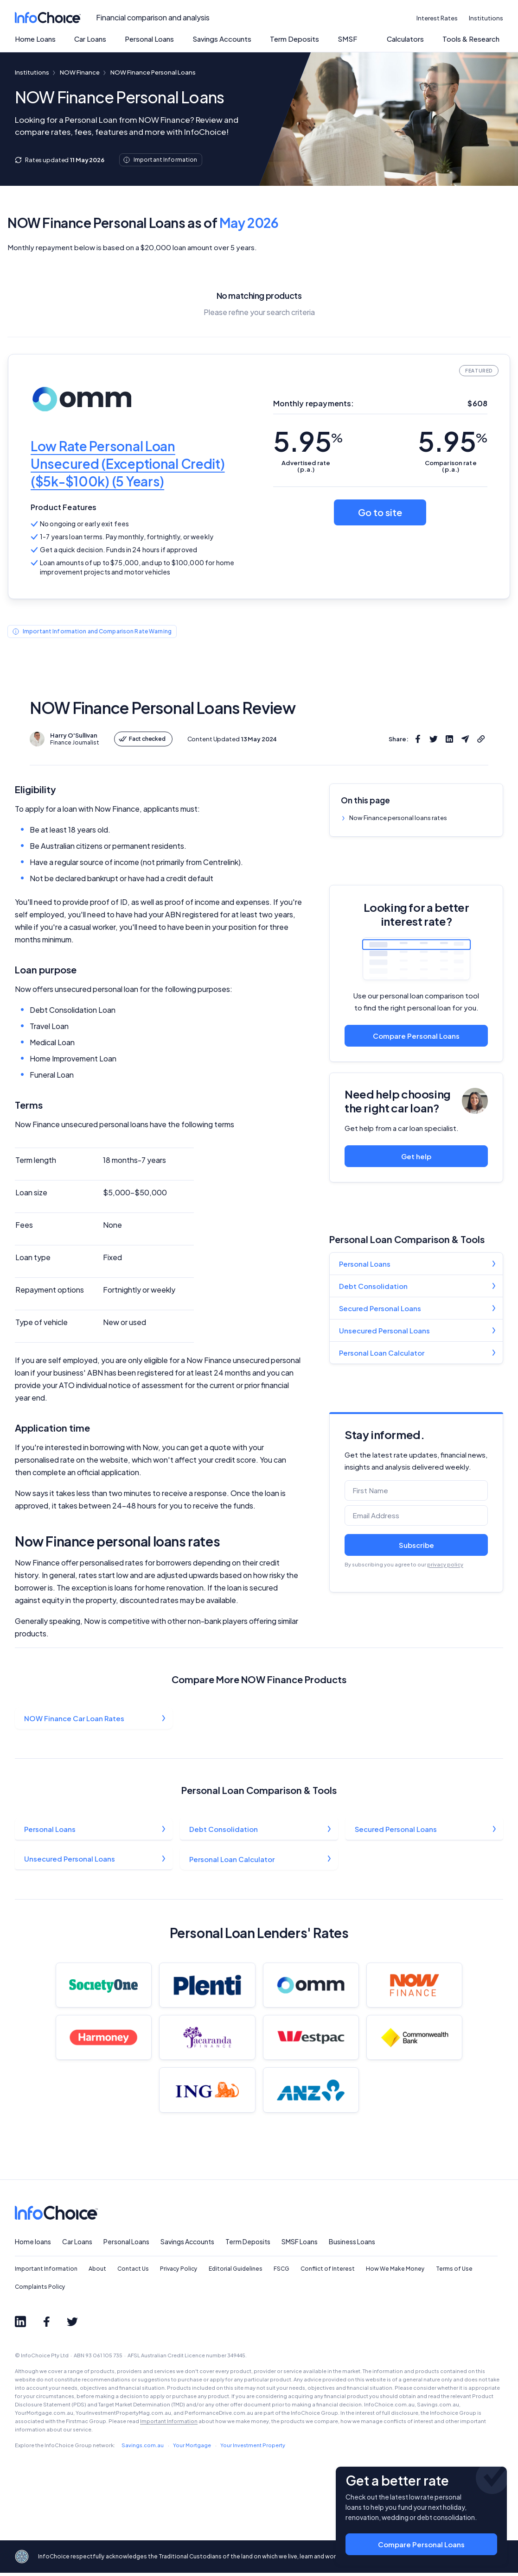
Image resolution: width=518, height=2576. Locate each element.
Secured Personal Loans (380, 1308)
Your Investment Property (252, 2455)
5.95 (308, 441)
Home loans (33, 2251)
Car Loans (90, 39)
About (97, 2278)
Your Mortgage (192, 2455)
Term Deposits (294, 39)
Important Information (46, 2278)
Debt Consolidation (373, 1286)
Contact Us (133, 2278)
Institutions (486, 18)
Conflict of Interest (328, 2278)
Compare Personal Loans (416, 1035)
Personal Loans (149, 39)
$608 (477, 403)
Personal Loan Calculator (381, 1352)
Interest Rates (437, 18)
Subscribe (416, 1545)
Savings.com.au (143, 2455)
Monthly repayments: (313, 403)
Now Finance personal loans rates (398, 817)
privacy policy (445, 1564)
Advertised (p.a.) (305, 466)
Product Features (64, 507)
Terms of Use (454, 2278)
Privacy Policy (179, 2278)
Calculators (405, 39)
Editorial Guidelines (235, 2278)
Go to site (380, 512)
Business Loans (352, 2251)
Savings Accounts (221, 39)
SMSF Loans (299, 2251)
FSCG (281, 2278)
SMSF (347, 39)
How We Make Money (395, 2278)
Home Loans (35, 39)
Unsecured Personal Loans (384, 1330)
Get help (416, 1156)
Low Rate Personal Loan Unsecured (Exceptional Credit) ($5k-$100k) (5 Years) (128, 463)
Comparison (451, 466)
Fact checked (142, 738)
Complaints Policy (40, 2296)
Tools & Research (470, 39)
